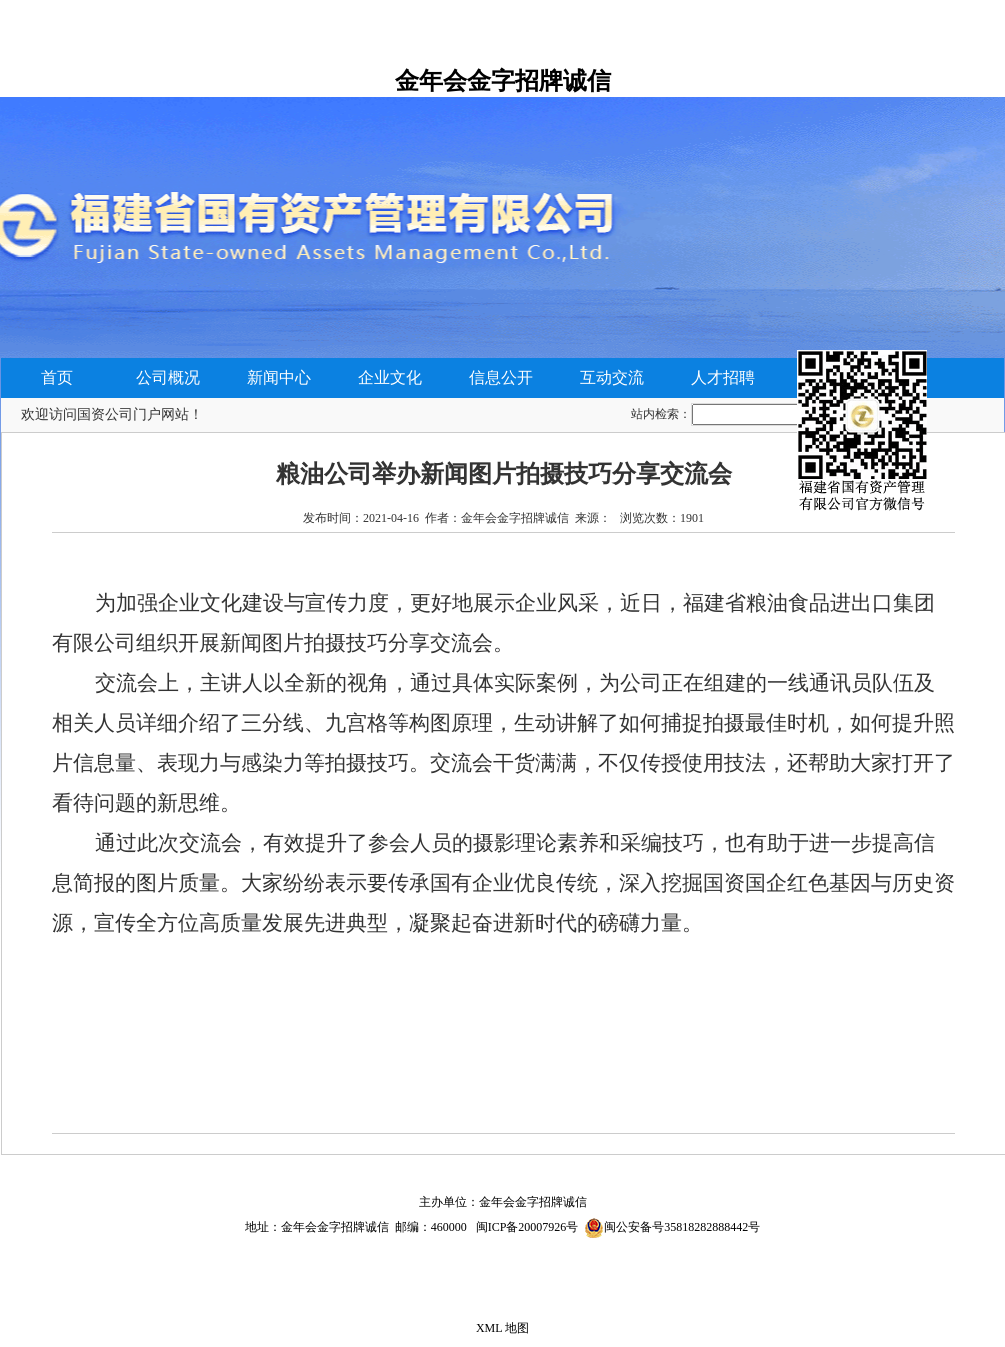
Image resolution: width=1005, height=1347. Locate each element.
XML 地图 (502, 1328)
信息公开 (501, 377)
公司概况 (168, 377)
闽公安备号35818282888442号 (682, 1227)
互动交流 (612, 377)
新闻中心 (279, 377)
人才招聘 (723, 377)
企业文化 (390, 377)
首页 (57, 377)
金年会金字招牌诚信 (503, 81)
